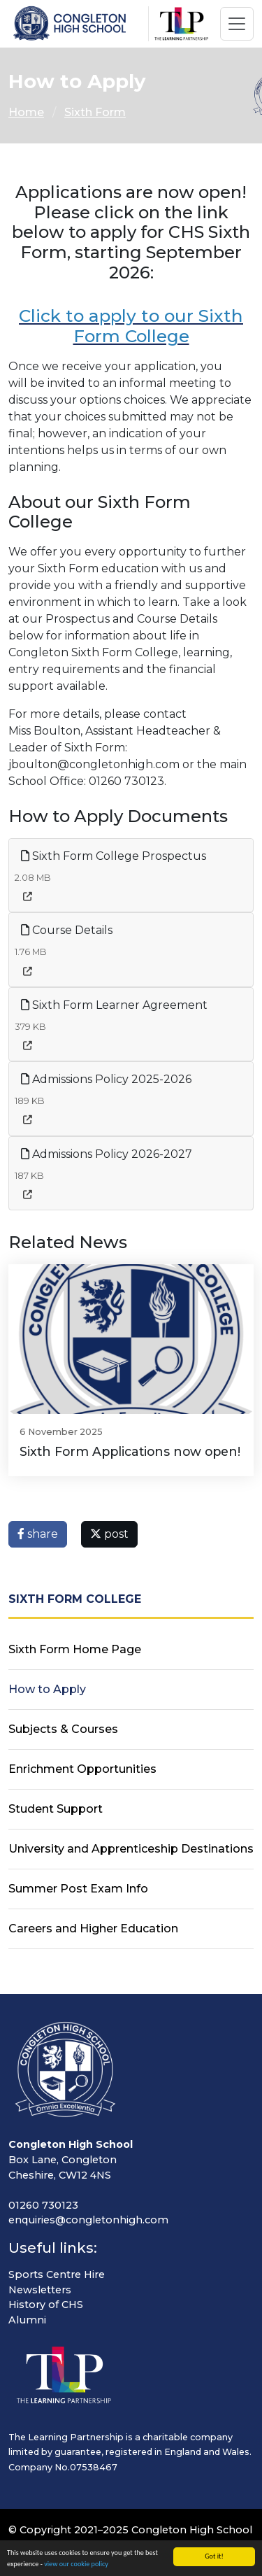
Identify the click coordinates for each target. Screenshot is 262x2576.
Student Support (55, 1809)
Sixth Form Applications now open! (130, 1451)
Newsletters (39, 2290)
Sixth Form (95, 112)
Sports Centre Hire (56, 2274)
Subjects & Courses (63, 1729)
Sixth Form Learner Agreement (114, 1005)
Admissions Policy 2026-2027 (106, 1154)
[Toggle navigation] (237, 24)
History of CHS (45, 2304)
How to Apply (47, 1689)
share (37, 1534)
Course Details (66, 930)
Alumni (27, 2320)
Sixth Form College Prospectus (113, 856)
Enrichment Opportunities (82, 1769)
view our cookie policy (76, 2564)
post (109, 1534)
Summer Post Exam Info (78, 1888)
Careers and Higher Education (93, 1928)
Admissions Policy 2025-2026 (106, 1079)
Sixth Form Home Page (74, 1649)
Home (26, 112)
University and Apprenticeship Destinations (131, 1848)
